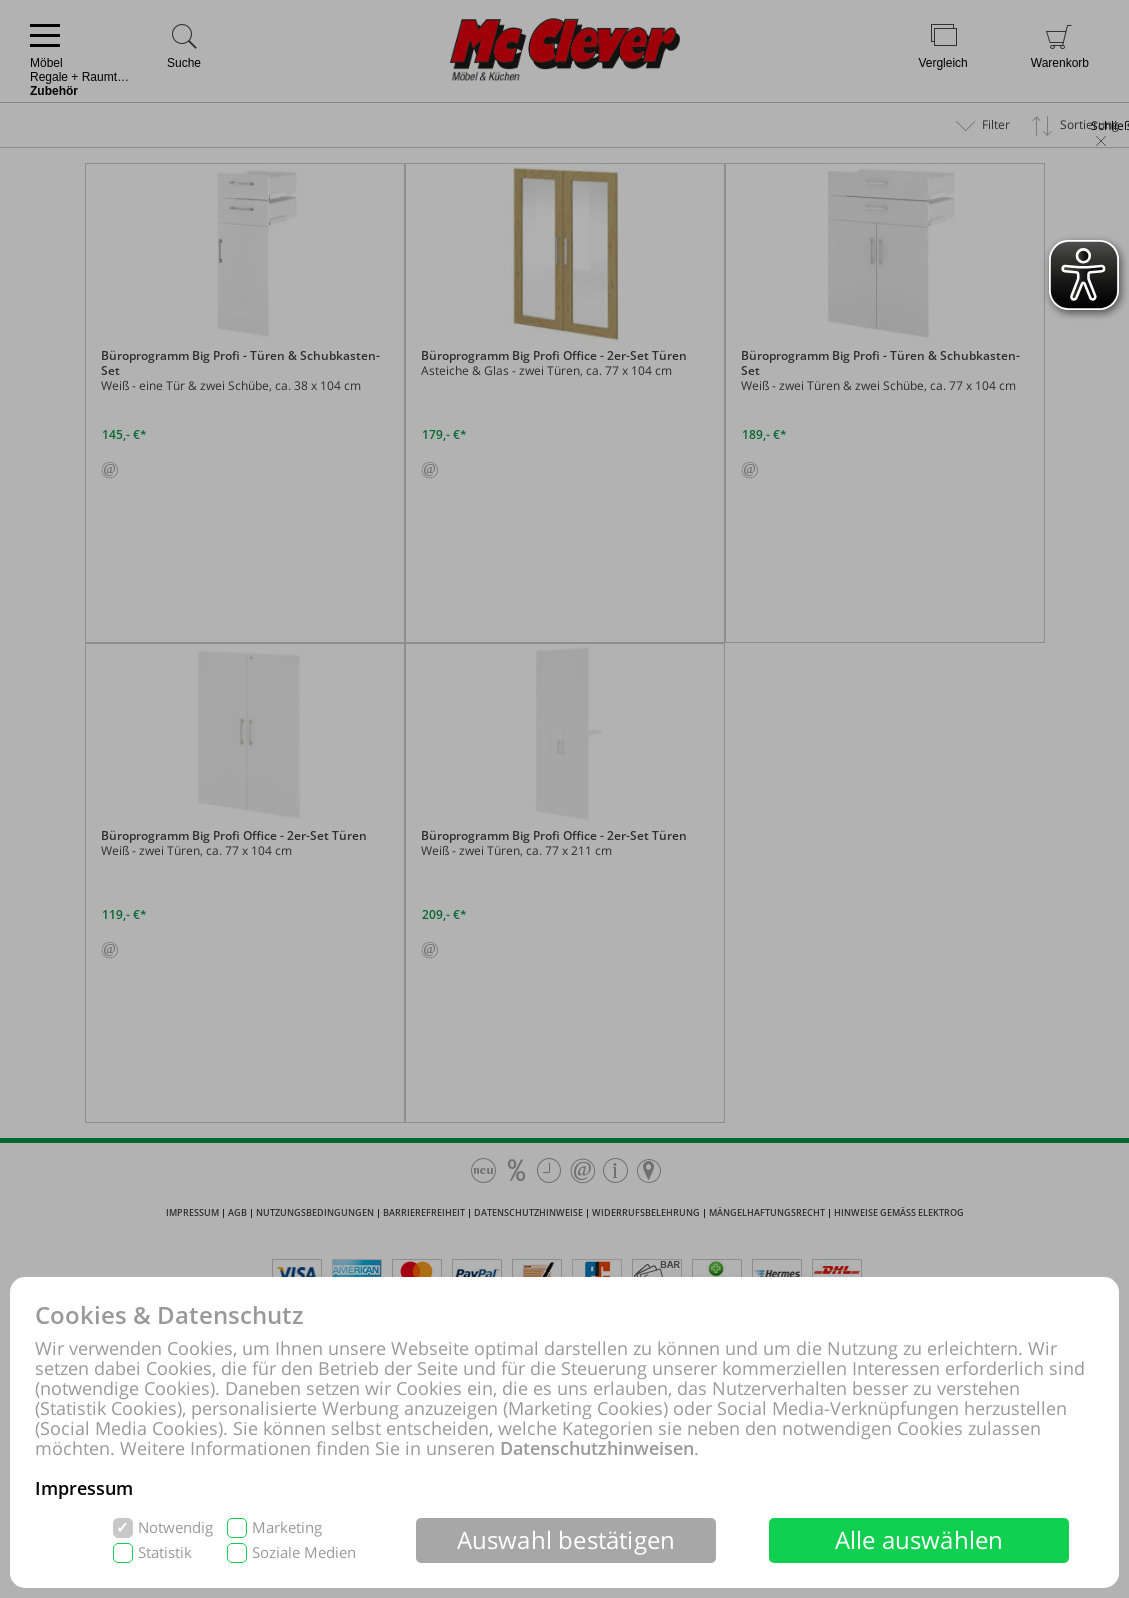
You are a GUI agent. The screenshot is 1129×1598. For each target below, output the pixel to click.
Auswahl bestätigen (566, 1539)
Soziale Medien (304, 1552)
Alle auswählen (919, 1539)
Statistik (165, 1552)
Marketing (287, 1527)
